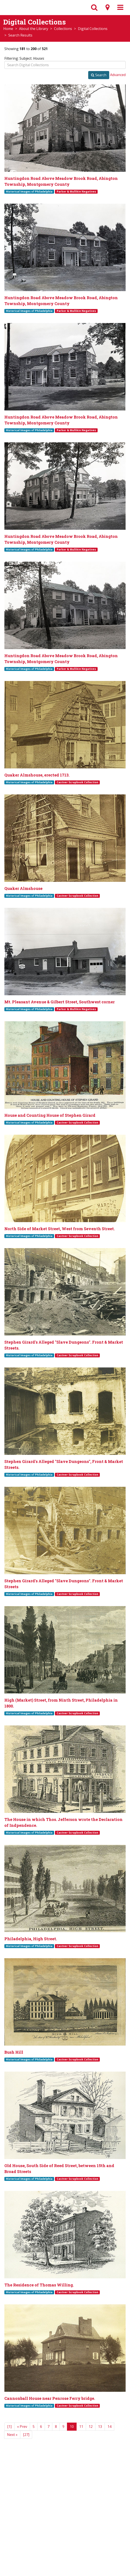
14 (109, 2426)
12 (91, 2426)
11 (81, 2426)
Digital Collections (92, 28)
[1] (9, 2426)
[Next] (12, 2435)
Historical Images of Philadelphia (29, 191)
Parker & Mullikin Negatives (76, 191)
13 (100, 2426)
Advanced (118, 74)
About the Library (33, 28)
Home (8, 28)
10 (72, 2426)
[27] (26, 2434)
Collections (63, 28)
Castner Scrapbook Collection (77, 782)
